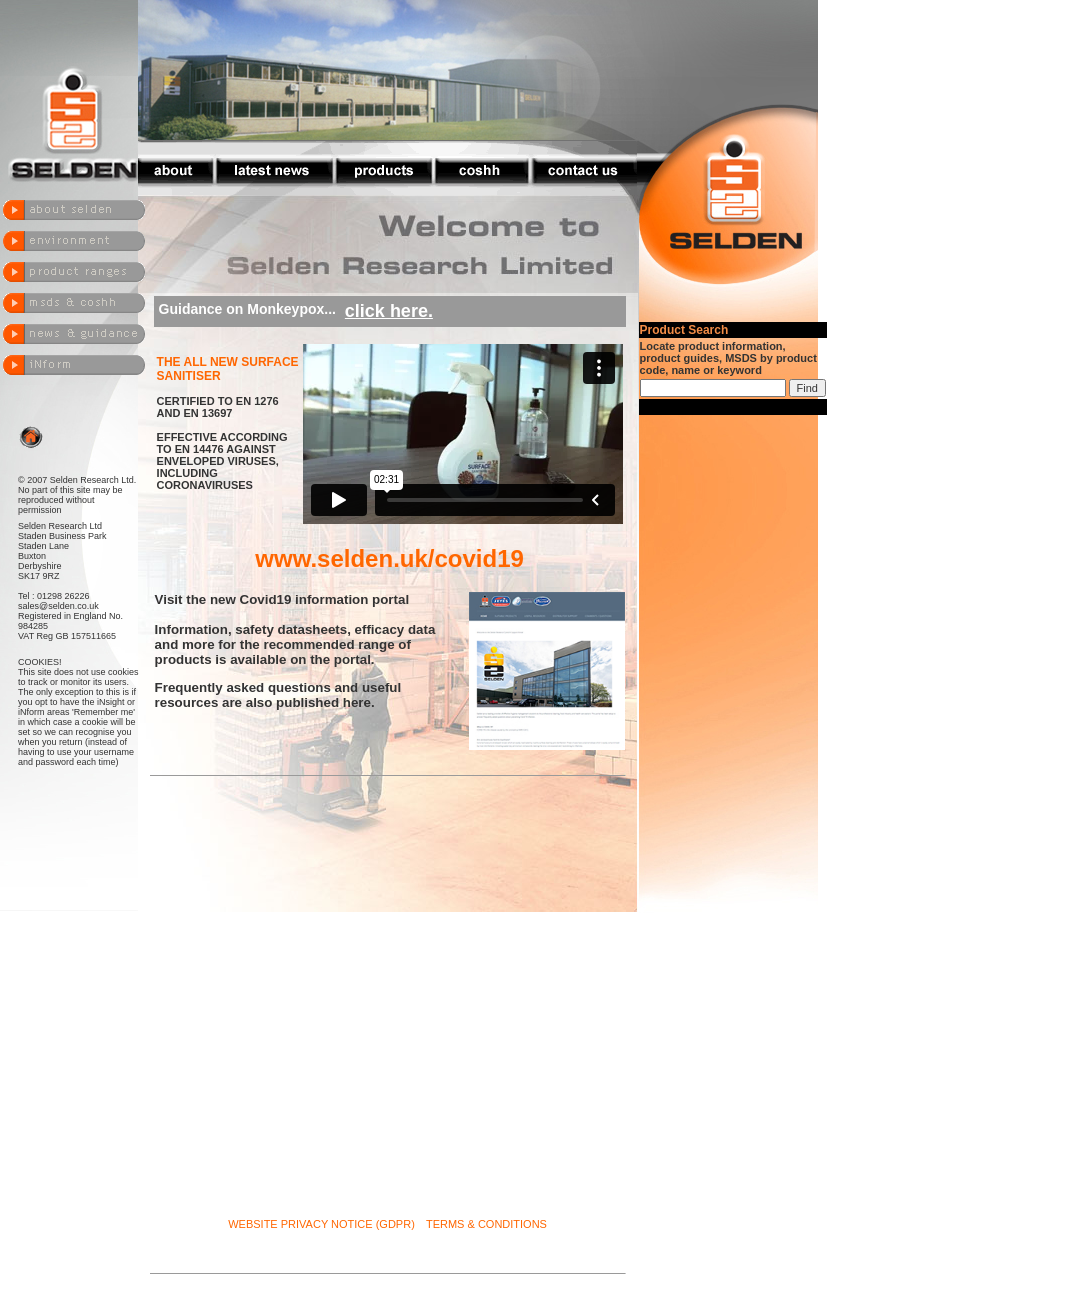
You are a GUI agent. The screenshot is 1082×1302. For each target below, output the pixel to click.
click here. (389, 311)
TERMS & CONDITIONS (486, 1224)
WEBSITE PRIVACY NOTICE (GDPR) (321, 1224)
